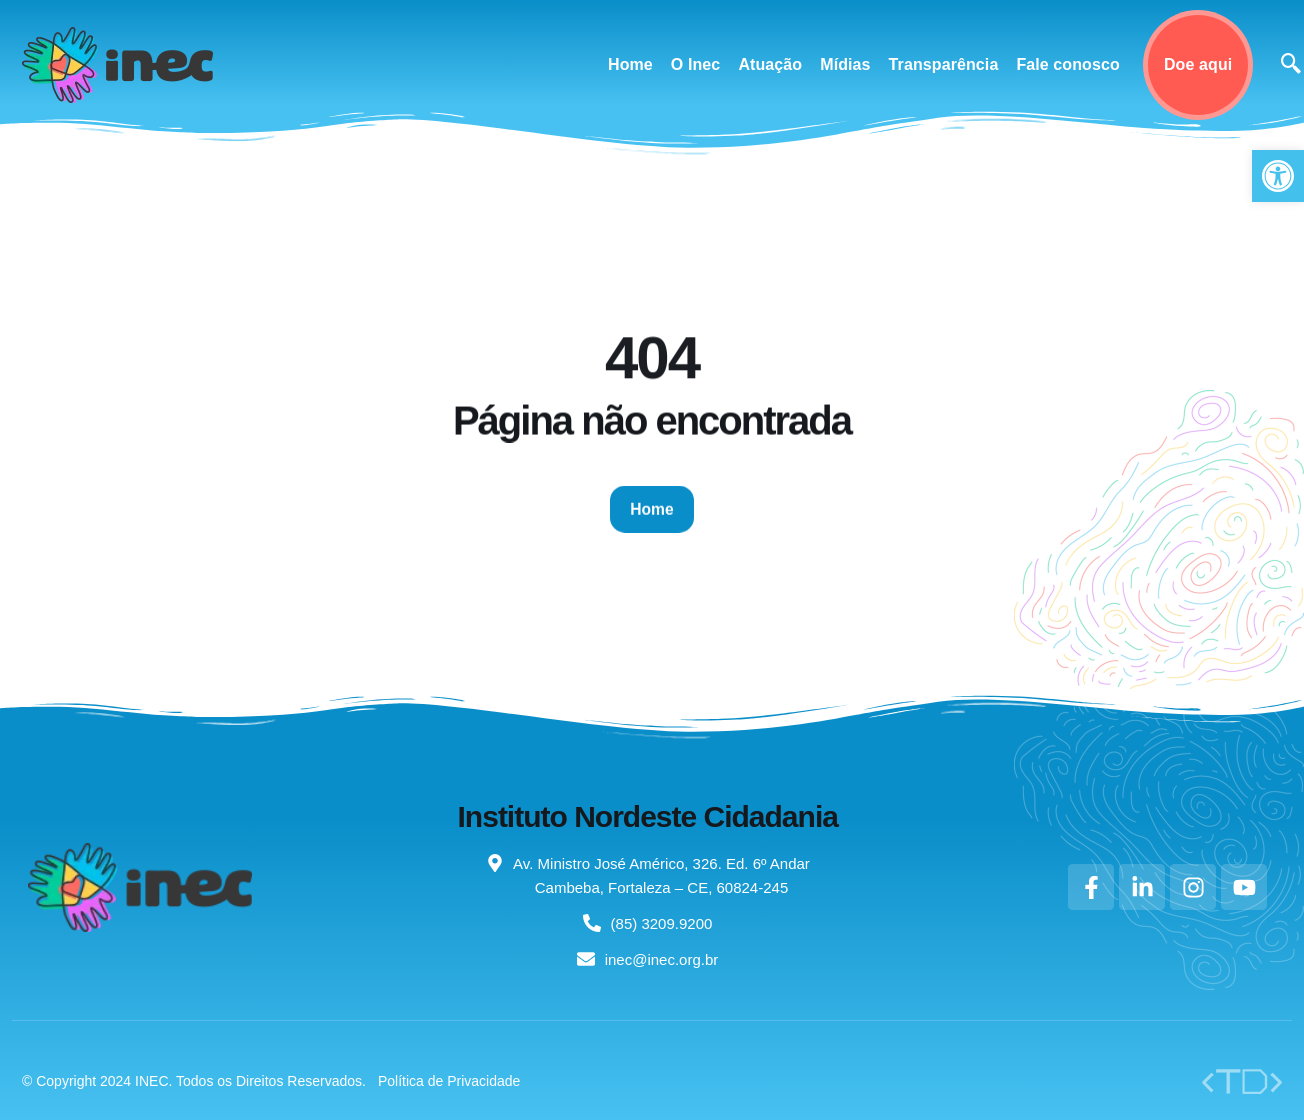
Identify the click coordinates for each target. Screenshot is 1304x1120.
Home (630, 64)
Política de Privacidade (449, 1081)
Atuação (770, 64)
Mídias (845, 64)
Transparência (944, 64)
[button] (1278, 176)
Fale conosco (1067, 64)
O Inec (696, 64)
